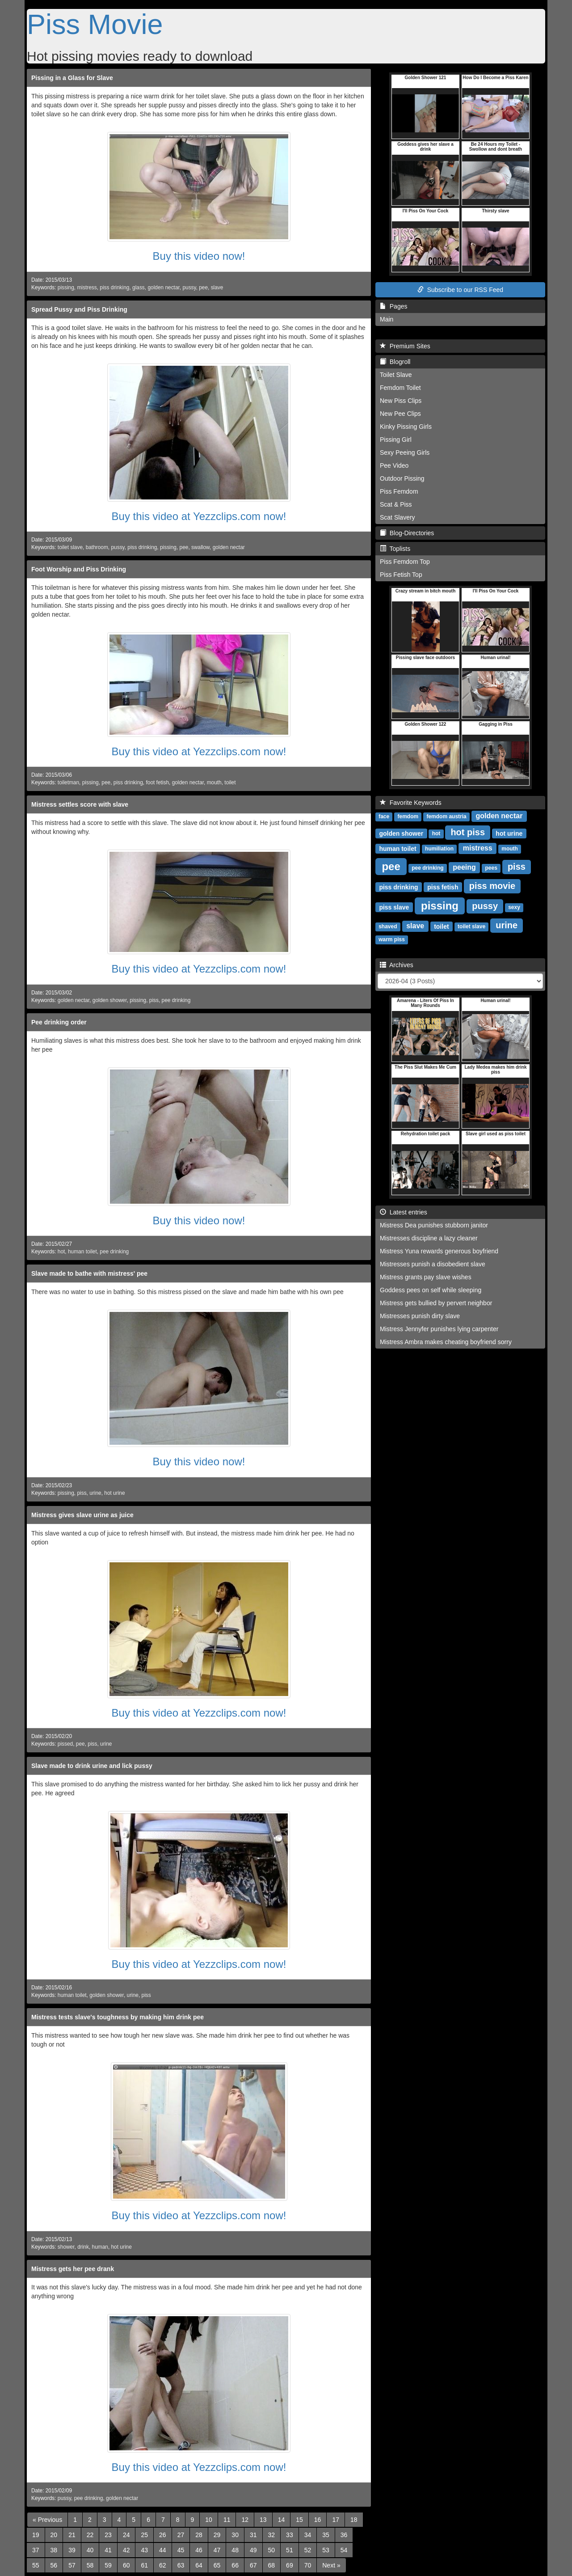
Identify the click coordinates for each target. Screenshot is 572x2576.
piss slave (394, 906)
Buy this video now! (199, 256)
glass (138, 287)
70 (307, 2565)
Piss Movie (95, 24)
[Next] (331, 2565)
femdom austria (446, 816)
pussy (189, 287)
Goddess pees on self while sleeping (430, 1290)
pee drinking (176, 1000)
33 (289, 2534)
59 (108, 2565)
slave (217, 287)
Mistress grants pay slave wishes (425, 1277)
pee (203, 287)
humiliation (439, 849)
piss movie (492, 886)
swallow (200, 547)
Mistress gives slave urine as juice (82, 1515)
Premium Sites (405, 346)
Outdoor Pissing (402, 478)
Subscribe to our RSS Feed (460, 289)
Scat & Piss (396, 504)
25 (144, 2534)
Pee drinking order (59, 1022)
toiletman (68, 782)
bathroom (97, 547)
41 (108, 2550)
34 (307, 2534)
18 (354, 2519)
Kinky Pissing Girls (406, 426)
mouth (214, 782)
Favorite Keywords (411, 802)
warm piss (392, 939)
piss (154, 1000)
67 (253, 2565)
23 (108, 2534)
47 (217, 2550)
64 (198, 2565)
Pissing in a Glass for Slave (72, 77)
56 (54, 2565)
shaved (388, 926)
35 (325, 2534)
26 (162, 2534)
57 (72, 2565)
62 (162, 2565)
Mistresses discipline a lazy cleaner (429, 1238)
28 (198, 2534)
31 (253, 2534)
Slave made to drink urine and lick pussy (91, 1765)
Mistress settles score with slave (79, 804)
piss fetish (442, 886)
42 (126, 2550)
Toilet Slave (396, 374)
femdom (407, 816)
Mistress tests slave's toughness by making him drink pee (117, 2017)
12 (244, 2519)
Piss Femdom (399, 491)
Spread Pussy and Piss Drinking (79, 309)
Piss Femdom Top (405, 561)
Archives (396, 965)
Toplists (395, 548)
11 (227, 2519)
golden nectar (163, 287)
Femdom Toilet (400, 387)
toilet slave (70, 547)
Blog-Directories (407, 533)
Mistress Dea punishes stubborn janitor (434, 1225)
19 (35, 2534)
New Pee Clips (400, 413)
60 (126, 2565)
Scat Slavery (397, 517)
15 (299, 2519)
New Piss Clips (400, 400)
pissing (66, 287)
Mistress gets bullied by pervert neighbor (436, 1303)
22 (90, 2534)
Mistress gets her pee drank (72, 2268)
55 (35, 2565)
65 (217, 2565)
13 (263, 2519)
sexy (514, 907)
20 (54, 2534)
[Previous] (47, 2519)
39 (72, 2550)
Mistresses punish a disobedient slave (432, 1264)
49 (253, 2550)
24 (126, 2534)
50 (271, 2550)
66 (235, 2565)
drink (83, 2247)
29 (217, 2534)
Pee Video (394, 465)
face (384, 816)
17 (335, 2519)
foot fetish (157, 782)
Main (386, 319)
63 (181, 2565)
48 (235, 2550)
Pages (393, 306)
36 (344, 2534)
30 (235, 2534)
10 (208, 2519)
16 (317, 2519)
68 (271, 2565)
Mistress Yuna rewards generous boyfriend (439, 1251)
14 (281, 2519)
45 (181, 2550)
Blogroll (395, 361)
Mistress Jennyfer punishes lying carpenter (439, 1328)
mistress (87, 287)
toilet (230, 782)
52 (307, 2550)
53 (325, 2550)
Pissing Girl (396, 439)
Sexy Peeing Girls (404, 452)
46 (198, 2550)
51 (289, 2550)
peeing (464, 867)
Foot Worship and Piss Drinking (78, 569)
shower (66, 2247)
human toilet (82, 1251)
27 (181, 2534)
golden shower (110, 1000)
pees (491, 868)
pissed (65, 1744)
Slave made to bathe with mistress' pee (89, 1273)
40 (90, 2550)
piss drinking (114, 287)
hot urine (114, 1493)
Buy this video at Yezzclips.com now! (199, 516)
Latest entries (403, 1212)
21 (72, 2534)
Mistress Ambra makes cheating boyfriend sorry (446, 1341)
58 (90, 2565)
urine (95, 1493)
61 (144, 2565)
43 (144, 2550)
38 (54, 2550)
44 (162, 2550)
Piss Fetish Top (401, 574)
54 (344, 2550)
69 (289, 2565)
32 (271, 2534)
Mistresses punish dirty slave (420, 1316)
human (100, 2247)
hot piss (467, 832)
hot (61, 1251)
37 (35, 2550)
